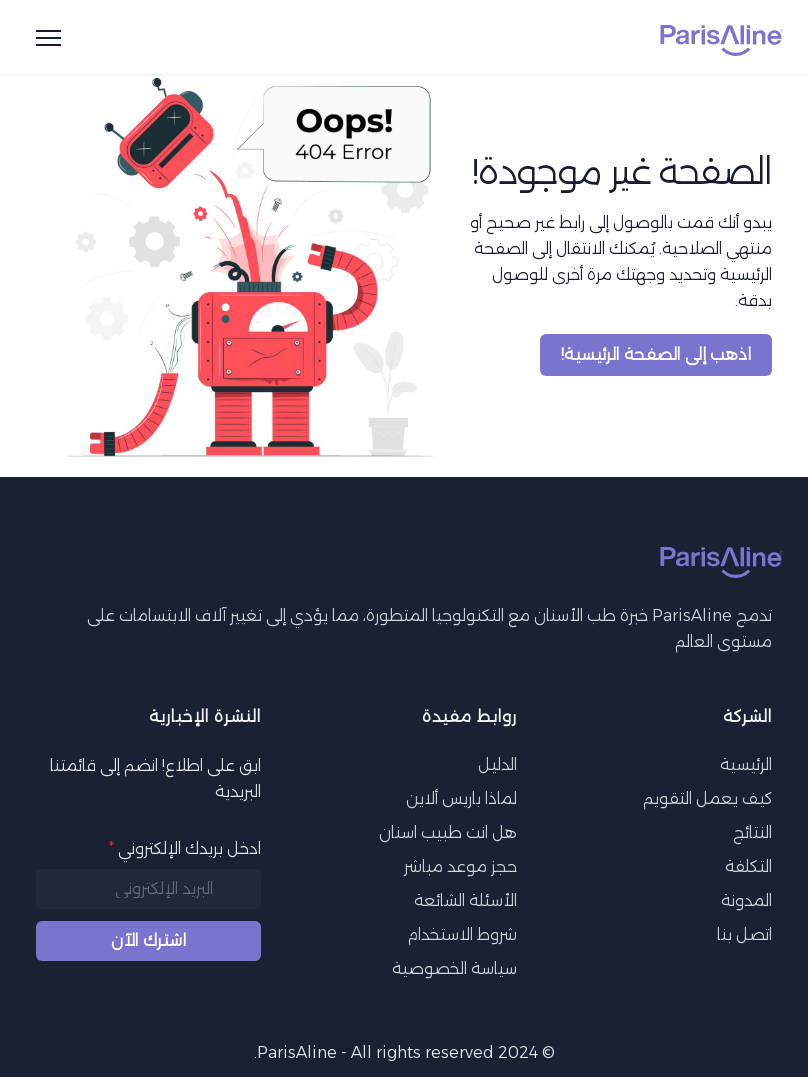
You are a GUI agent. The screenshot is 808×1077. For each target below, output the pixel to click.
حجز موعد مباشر (460, 866)
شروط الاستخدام (462, 934)
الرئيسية (746, 764)
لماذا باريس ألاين (461, 798)
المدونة (746, 900)
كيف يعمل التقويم (707, 798)
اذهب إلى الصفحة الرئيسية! (656, 354)
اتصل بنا (744, 934)
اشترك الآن (148, 940)
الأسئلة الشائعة (465, 900)
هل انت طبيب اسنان (448, 832)
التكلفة (748, 866)
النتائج (752, 832)
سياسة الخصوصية (454, 968)
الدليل (497, 764)
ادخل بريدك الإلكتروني (185, 848)
